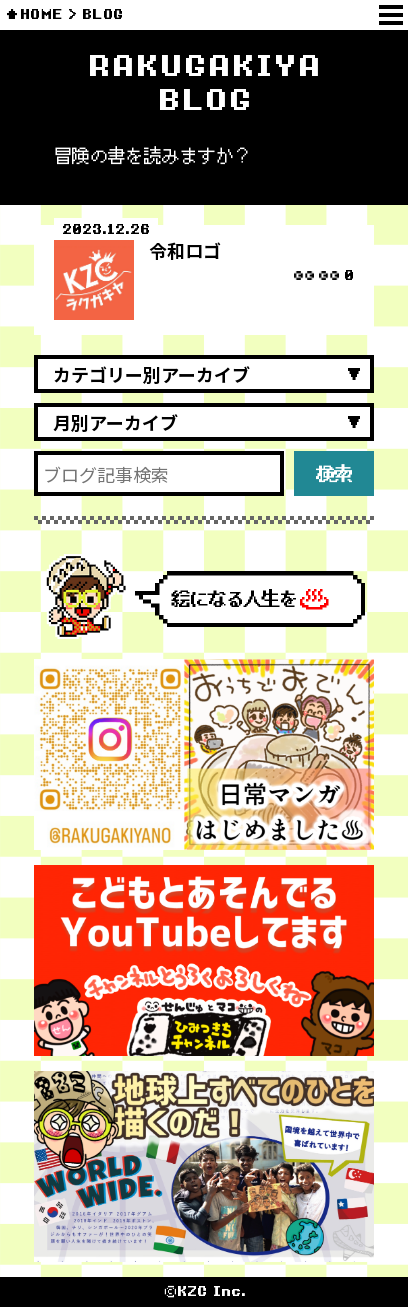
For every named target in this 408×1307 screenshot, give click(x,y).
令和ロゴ (185, 250)
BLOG (102, 14)
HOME (41, 14)
